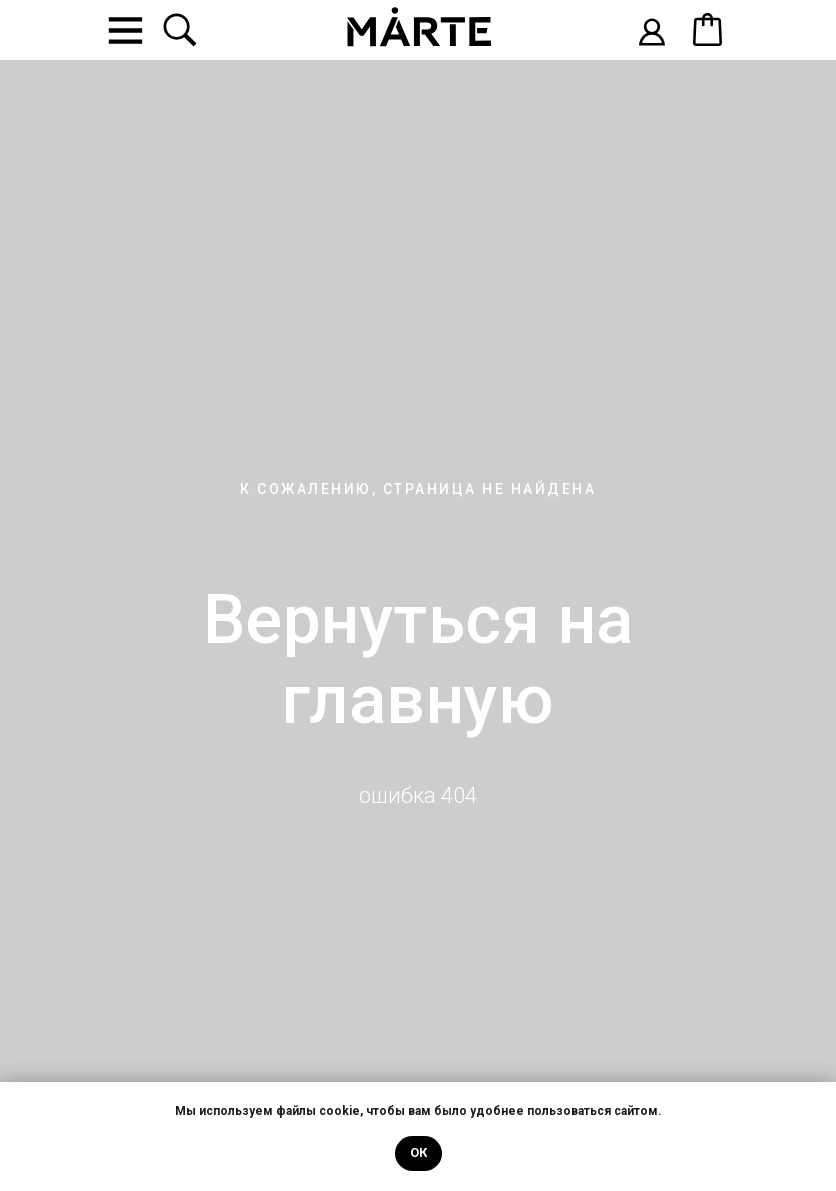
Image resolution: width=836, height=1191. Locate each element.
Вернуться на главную (418, 660)
